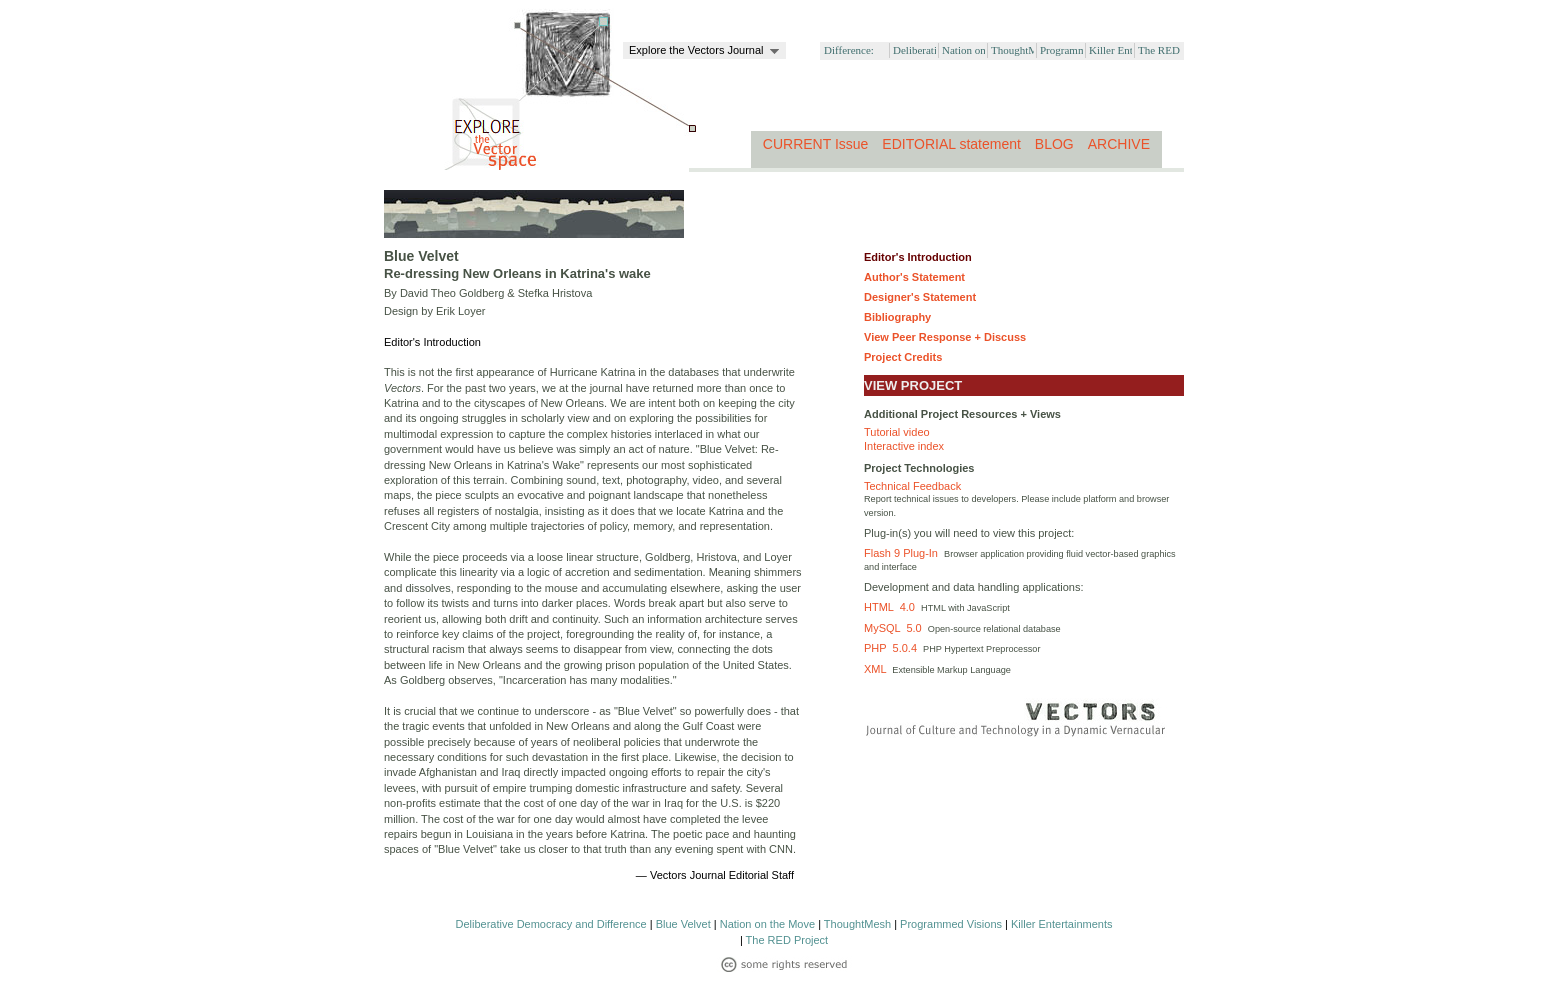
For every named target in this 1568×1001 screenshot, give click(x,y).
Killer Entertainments (1062, 924)
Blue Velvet (683, 924)
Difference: (849, 50)
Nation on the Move (767, 924)
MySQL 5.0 (896, 628)
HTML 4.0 (892, 607)
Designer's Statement (920, 297)
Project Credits (903, 357)
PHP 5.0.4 (893, 648)
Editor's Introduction (918, 257)
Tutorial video (897, 432)
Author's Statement (914, 277)
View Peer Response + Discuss (945, 337)
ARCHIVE (1119, 144)
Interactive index (904, 446)
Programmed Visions (951, 924)
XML (878, 669)
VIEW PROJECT (913, 385)
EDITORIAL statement (951, 144)
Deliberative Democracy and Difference (551, 924)
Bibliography (897, 317)
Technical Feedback (912, 486)
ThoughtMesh (857, 924)
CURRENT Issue (816, 144)
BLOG (1054, 144)
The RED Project (787, 940)
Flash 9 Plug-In (904, 553)
